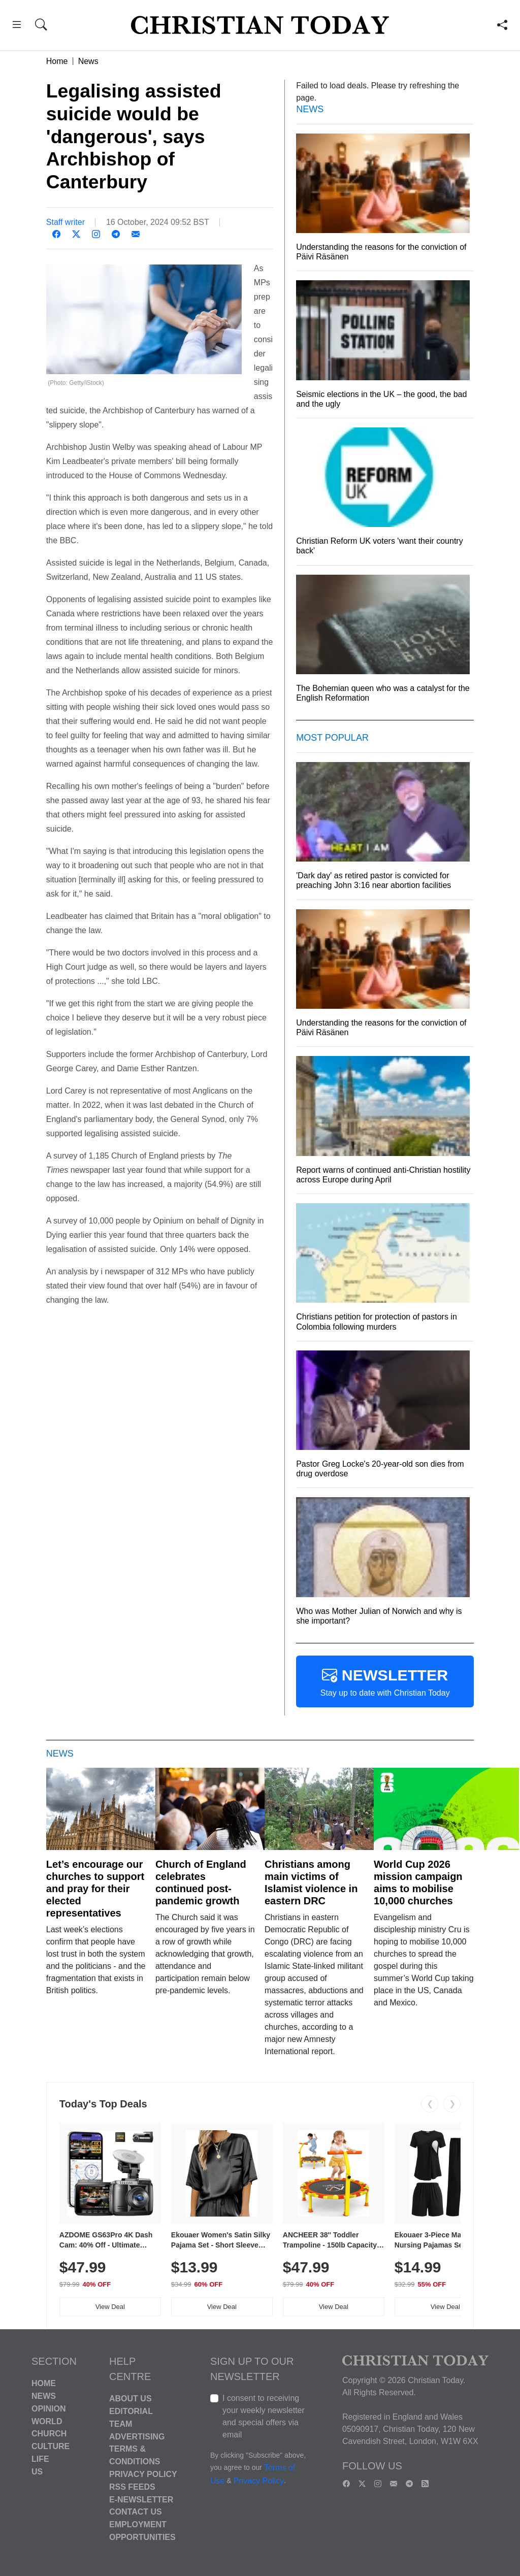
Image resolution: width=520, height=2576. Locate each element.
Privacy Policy (143, 2474)
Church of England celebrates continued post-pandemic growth (200, 1882)
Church (49, 2433)
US (37, 2471)
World (46, 2421)
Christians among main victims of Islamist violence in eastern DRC (311, 1882)
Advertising (137, 2436)
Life (40, 2459)
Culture (50, 2446)
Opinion (48, 2408)
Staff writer (65, 222)
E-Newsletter (141, 2499)
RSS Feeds (132, 2487)
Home (57, 61)
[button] (16, 26)
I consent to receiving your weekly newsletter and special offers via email (263, 2416)
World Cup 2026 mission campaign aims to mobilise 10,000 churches (418, 1882)
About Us (130, 2398)
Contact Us (135, 2511)
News (88, 61)
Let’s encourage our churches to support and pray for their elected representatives (95, 1889)
